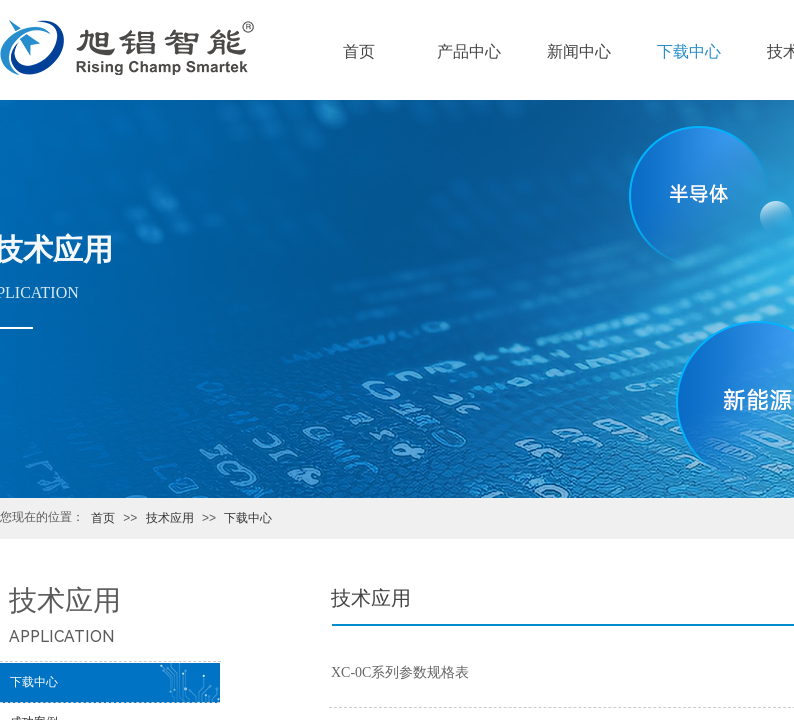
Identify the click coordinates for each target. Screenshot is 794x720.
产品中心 (469, 51)
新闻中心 (579, 51)
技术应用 (170, 518)
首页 (103, 518)
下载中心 (248, 518)
